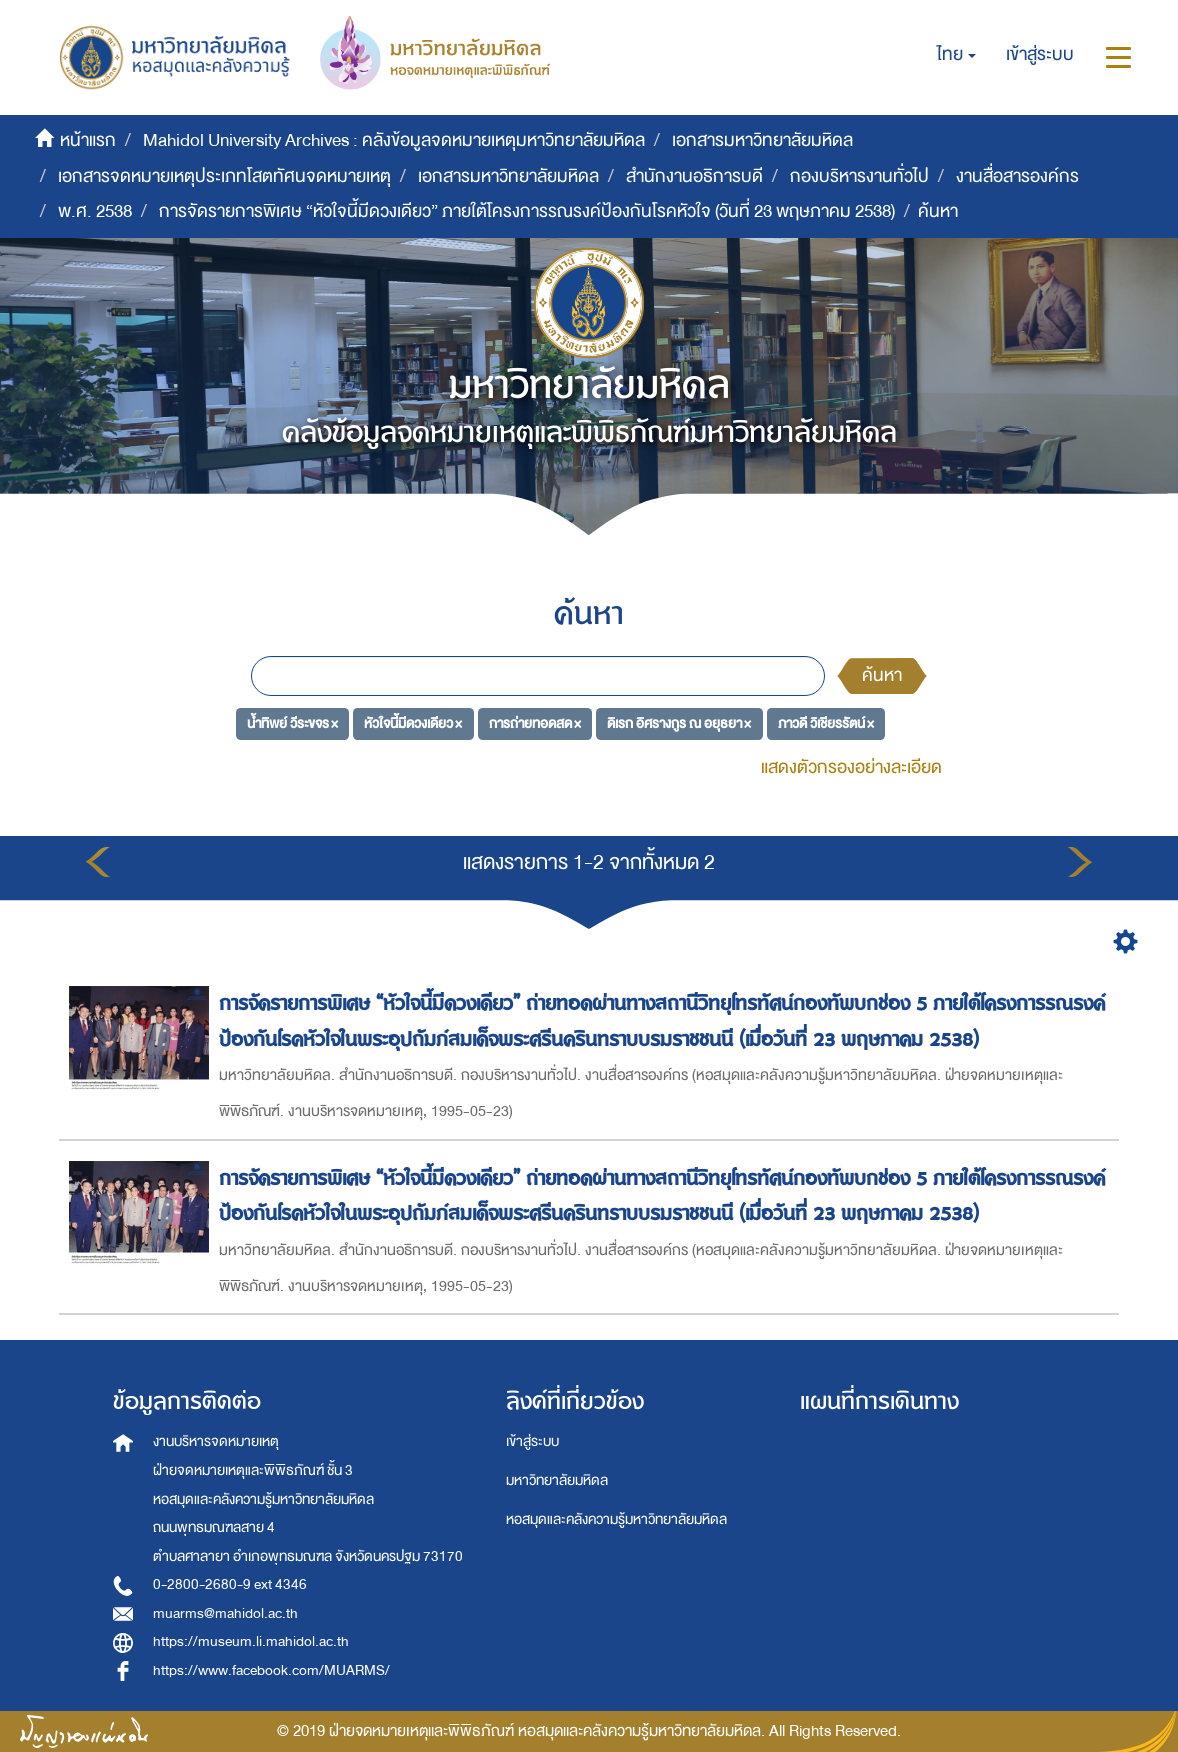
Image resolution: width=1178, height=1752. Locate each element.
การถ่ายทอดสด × (535, 722)
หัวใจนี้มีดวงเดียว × (413, 722)
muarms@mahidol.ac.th (225, 1613)
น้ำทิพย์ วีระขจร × (292, 722)
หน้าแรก (88, 140)
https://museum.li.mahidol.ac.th (251, 1641)
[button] (956, 55)
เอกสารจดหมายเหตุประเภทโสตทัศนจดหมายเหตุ (224, 176)
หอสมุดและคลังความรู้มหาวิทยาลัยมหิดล (616, 1519)
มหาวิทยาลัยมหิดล (557, 1480)
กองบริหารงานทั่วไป (859, 176)
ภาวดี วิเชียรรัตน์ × (826, 722)
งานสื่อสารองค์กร (1017, 176)
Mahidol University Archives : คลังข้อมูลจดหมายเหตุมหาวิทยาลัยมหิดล (394, 140)
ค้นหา (882, 675)
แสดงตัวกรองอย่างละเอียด (851, 767)
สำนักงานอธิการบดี (694, 176)
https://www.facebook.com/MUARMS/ (271, 1670)
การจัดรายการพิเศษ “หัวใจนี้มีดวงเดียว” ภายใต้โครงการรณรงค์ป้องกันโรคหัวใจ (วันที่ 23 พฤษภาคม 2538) (527, 211)
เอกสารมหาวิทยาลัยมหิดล (762, 140)
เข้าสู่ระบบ (532, 1441)
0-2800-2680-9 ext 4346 (230, 1584)
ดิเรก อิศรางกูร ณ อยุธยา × (679, 722)
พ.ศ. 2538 (95, 211)
